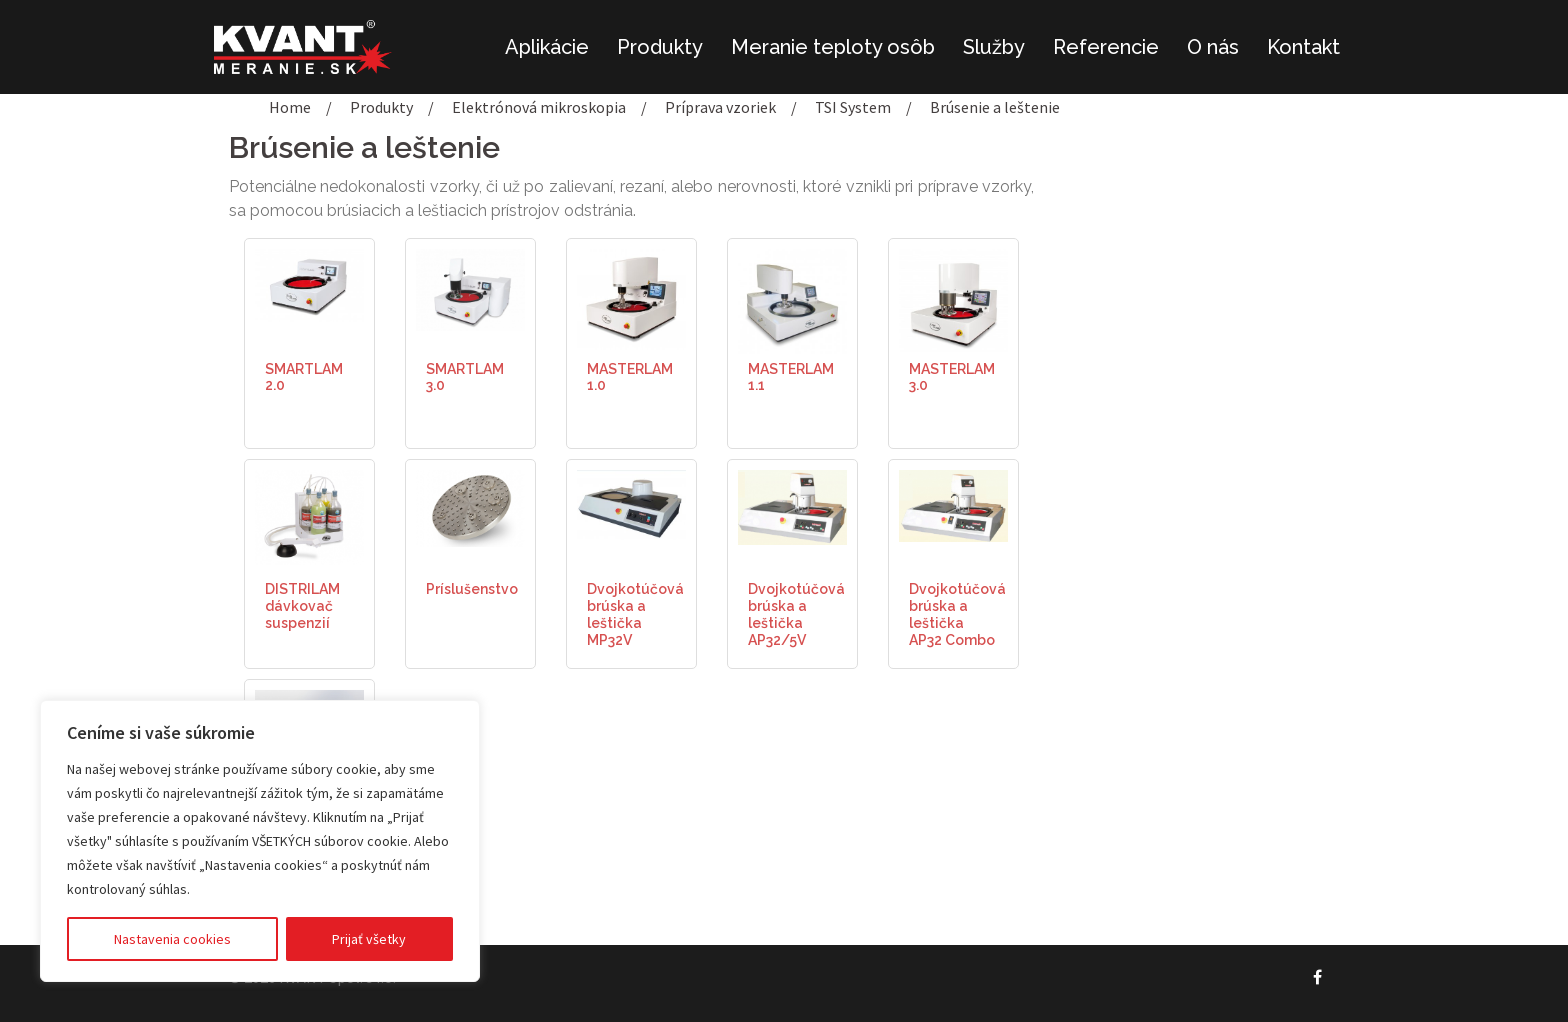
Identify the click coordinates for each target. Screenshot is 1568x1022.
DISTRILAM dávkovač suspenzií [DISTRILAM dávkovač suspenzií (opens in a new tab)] (302, 606)
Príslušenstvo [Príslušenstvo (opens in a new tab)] (472, 589)
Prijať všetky (369, 939)
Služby (994, 47)
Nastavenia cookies (172, 939)
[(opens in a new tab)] (309, 283)
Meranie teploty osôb (833, 47)
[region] (260, 841)
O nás (1213, 47)
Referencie (1106, 47)
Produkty (660, 47)
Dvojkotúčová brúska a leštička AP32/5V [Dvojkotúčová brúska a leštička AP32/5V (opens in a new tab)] (796, 614)
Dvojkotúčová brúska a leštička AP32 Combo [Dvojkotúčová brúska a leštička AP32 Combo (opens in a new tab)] (957, 614)
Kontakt (1303, 47)
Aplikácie (547, 47)
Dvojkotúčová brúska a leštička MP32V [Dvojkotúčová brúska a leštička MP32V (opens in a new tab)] (635, 614)
